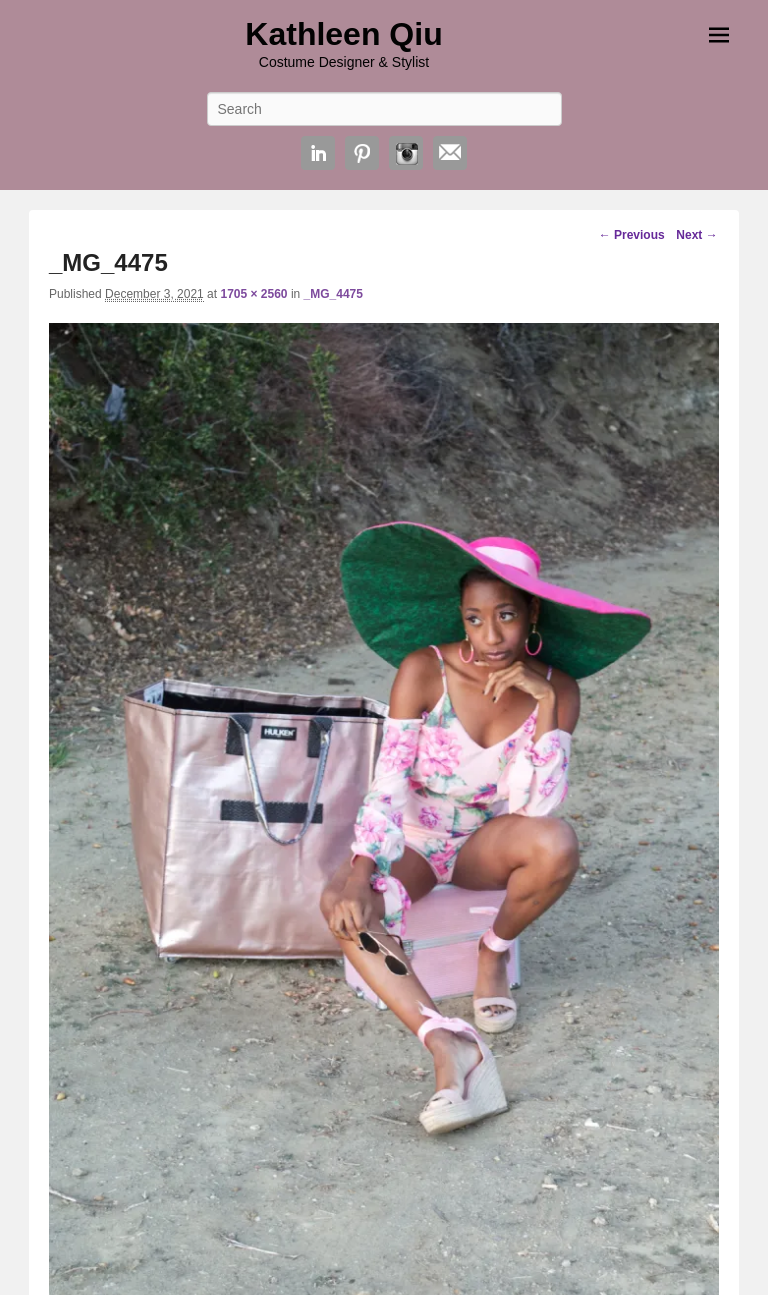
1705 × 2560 (253, 294)
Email (450, 153)
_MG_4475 (333, 294)
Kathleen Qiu (343, 34)
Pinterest (362, 153)
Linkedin (318, 153)
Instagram (406, 153)
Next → (696, 235)
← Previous (632, 235)
